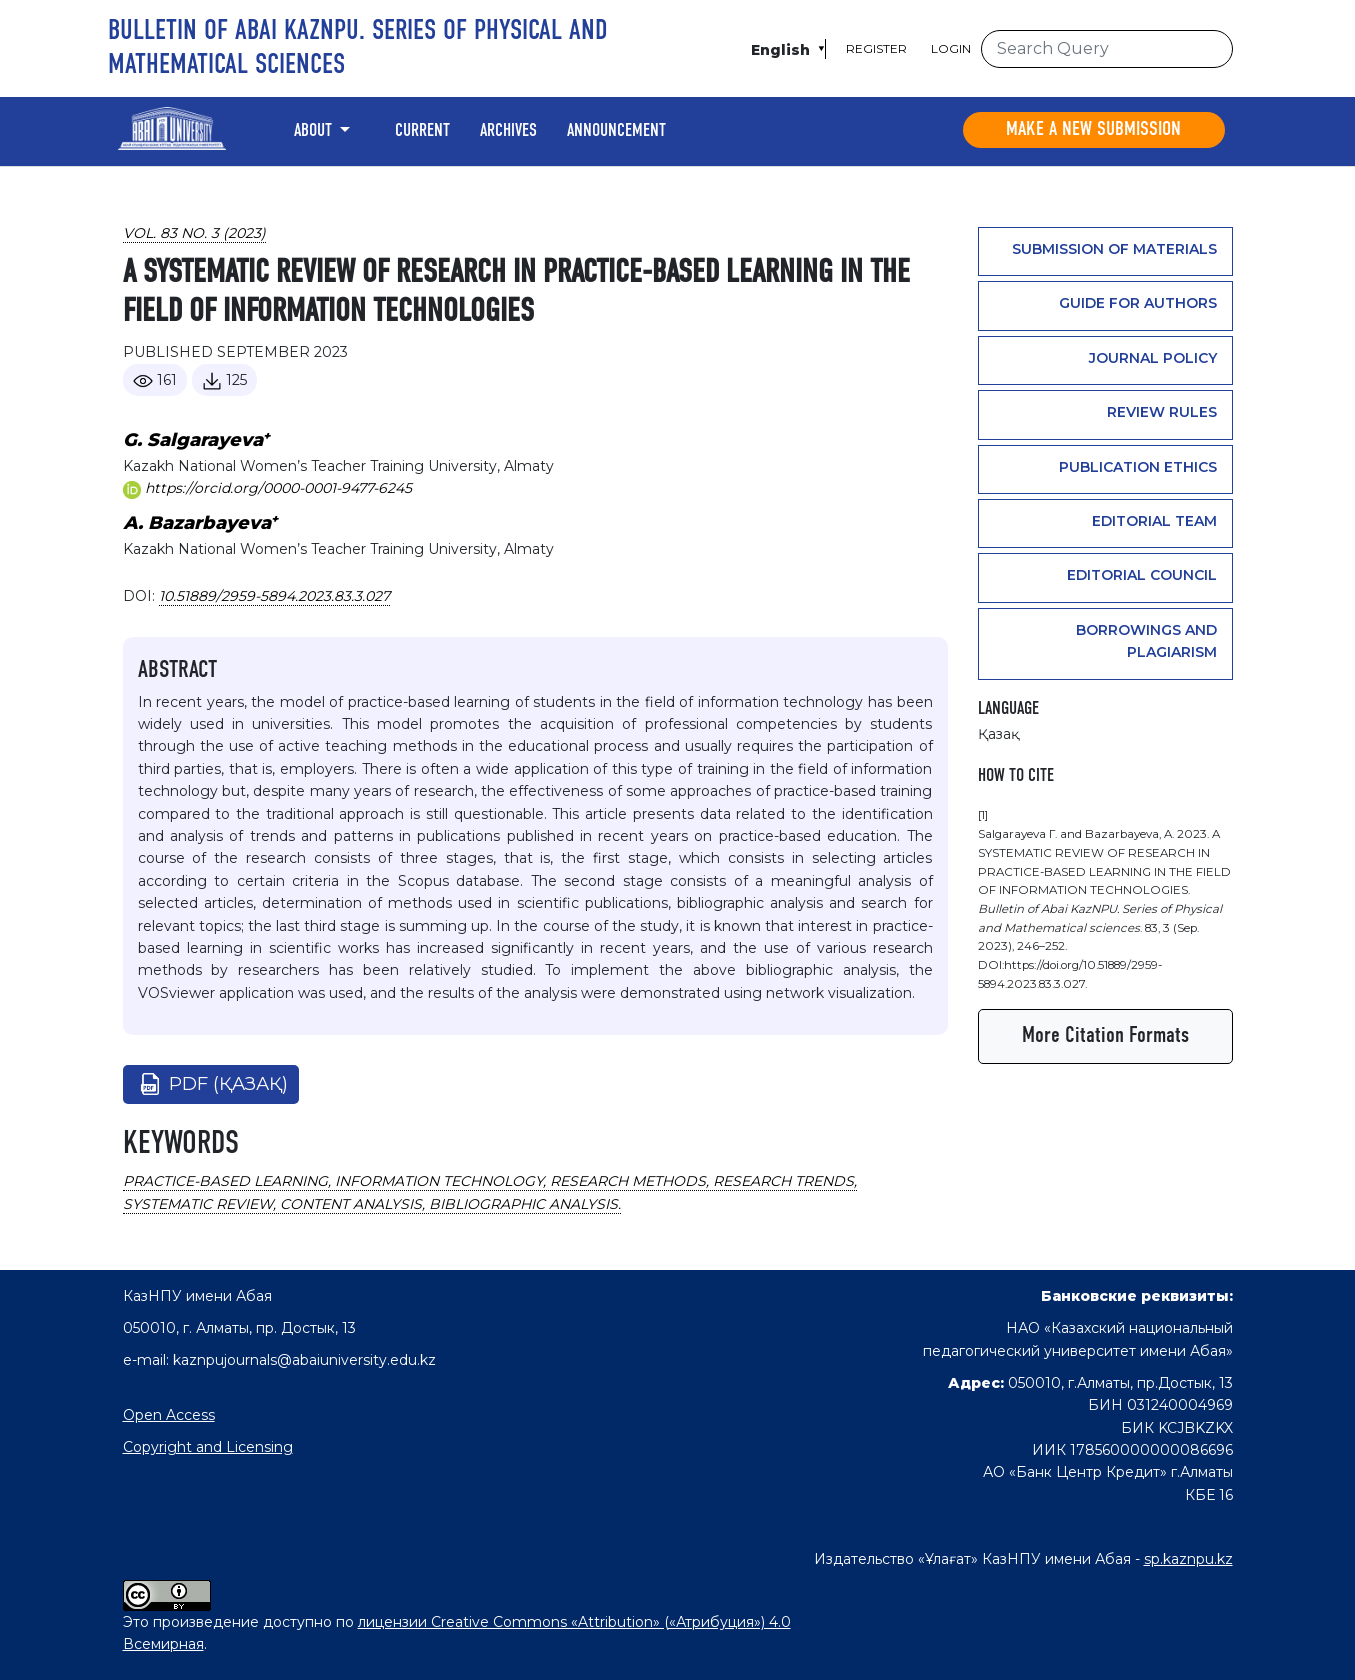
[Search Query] (1107, 49)
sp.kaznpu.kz (1188, 1559)
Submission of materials (1114, 249)
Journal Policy (1153, 358)
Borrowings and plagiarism (1146, 641)
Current (422, 131)
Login (951, 48)
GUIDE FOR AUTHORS (1138, 303)
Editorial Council (1142, 575)
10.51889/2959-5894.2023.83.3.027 (274, 596)
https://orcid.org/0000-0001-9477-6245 (267, 488)
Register (876, 48)
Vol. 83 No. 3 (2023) (194, 233)
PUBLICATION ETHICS (1138, 467)
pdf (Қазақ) (228, 1084)
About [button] (315, 131)
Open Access (169, 1415)
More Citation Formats (1105, 1036)
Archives (508, 131)
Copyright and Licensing (208, 1447)
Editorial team (1154, 521)
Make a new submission (1093, 130)
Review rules (1162, 412)
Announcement (616, 131)
